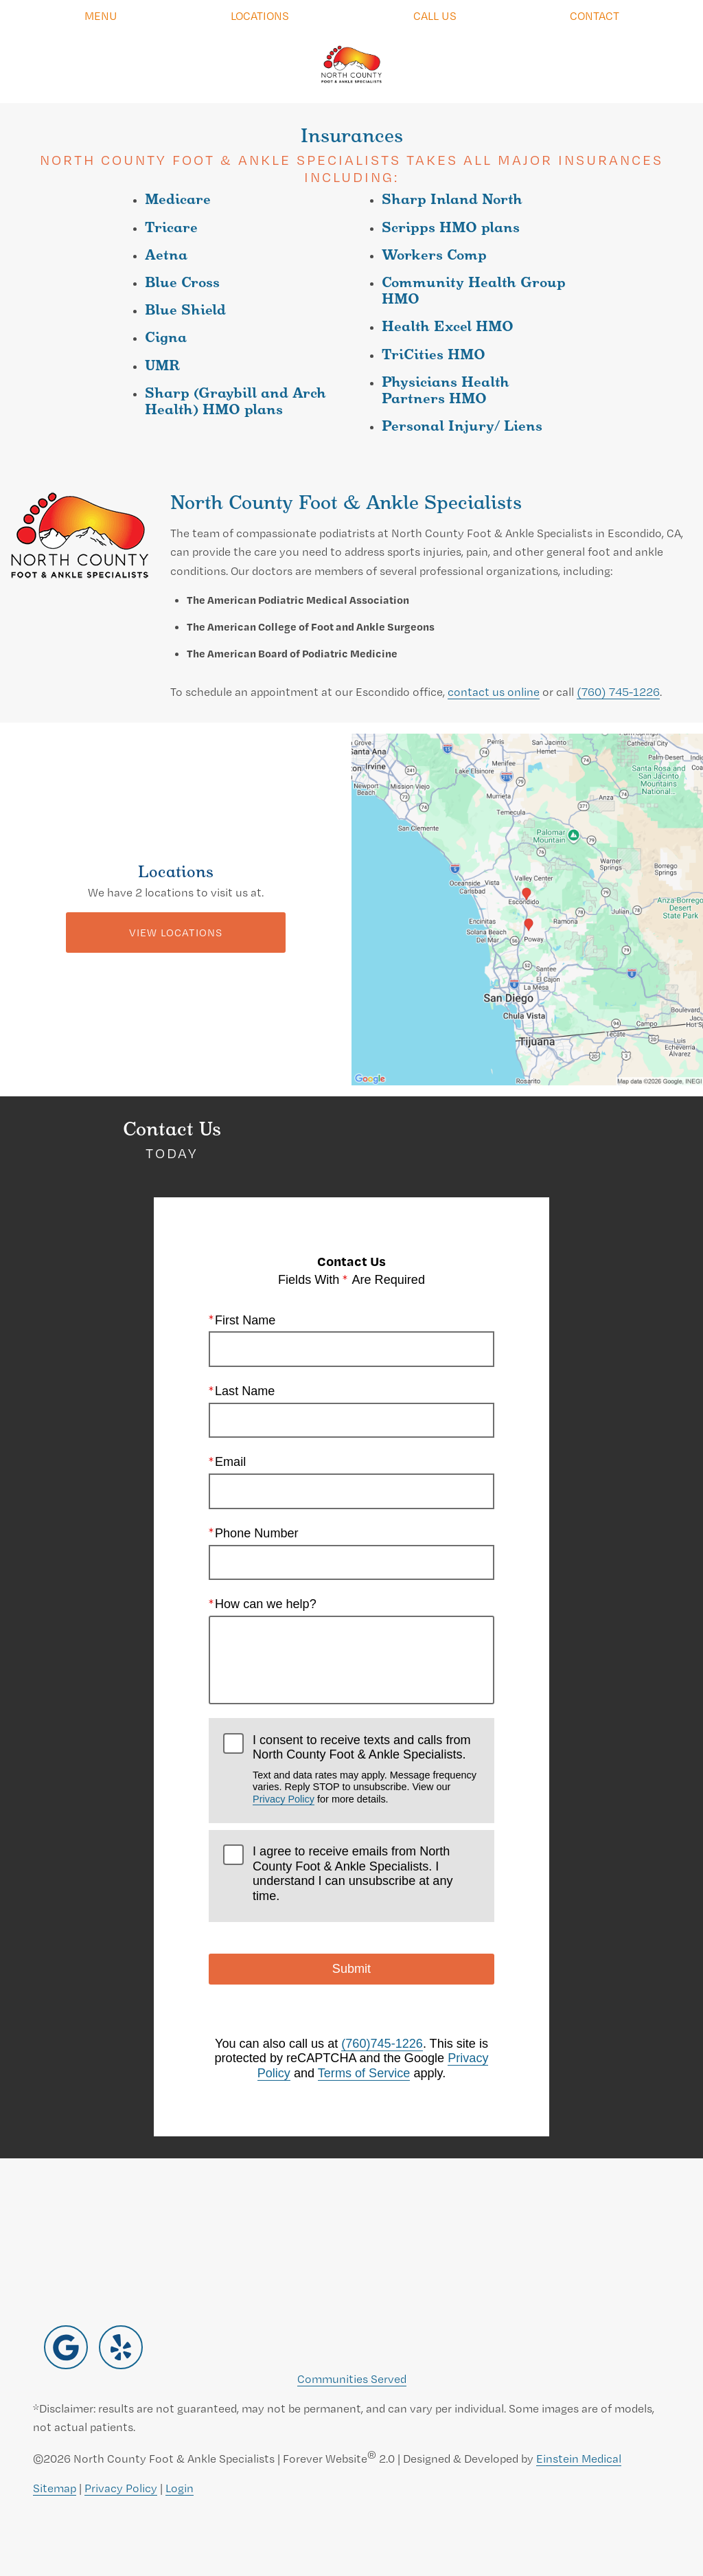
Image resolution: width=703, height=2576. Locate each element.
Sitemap (54, 2488)
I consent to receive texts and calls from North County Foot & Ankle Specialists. (366, 1769)
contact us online (494, 691)
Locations (260, 15)
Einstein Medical (578, 2458)
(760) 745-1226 (618, 691)
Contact (594, 15)
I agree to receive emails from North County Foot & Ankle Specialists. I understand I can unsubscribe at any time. (352, 1873)
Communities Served (351, 2378)
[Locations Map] (527, 908)
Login (179, 2488)
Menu (100, 15)
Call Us (435, 15)
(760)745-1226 (382, 2043)
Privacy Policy (283, 1799)
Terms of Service (364, 2073)
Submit (351, 1969)
